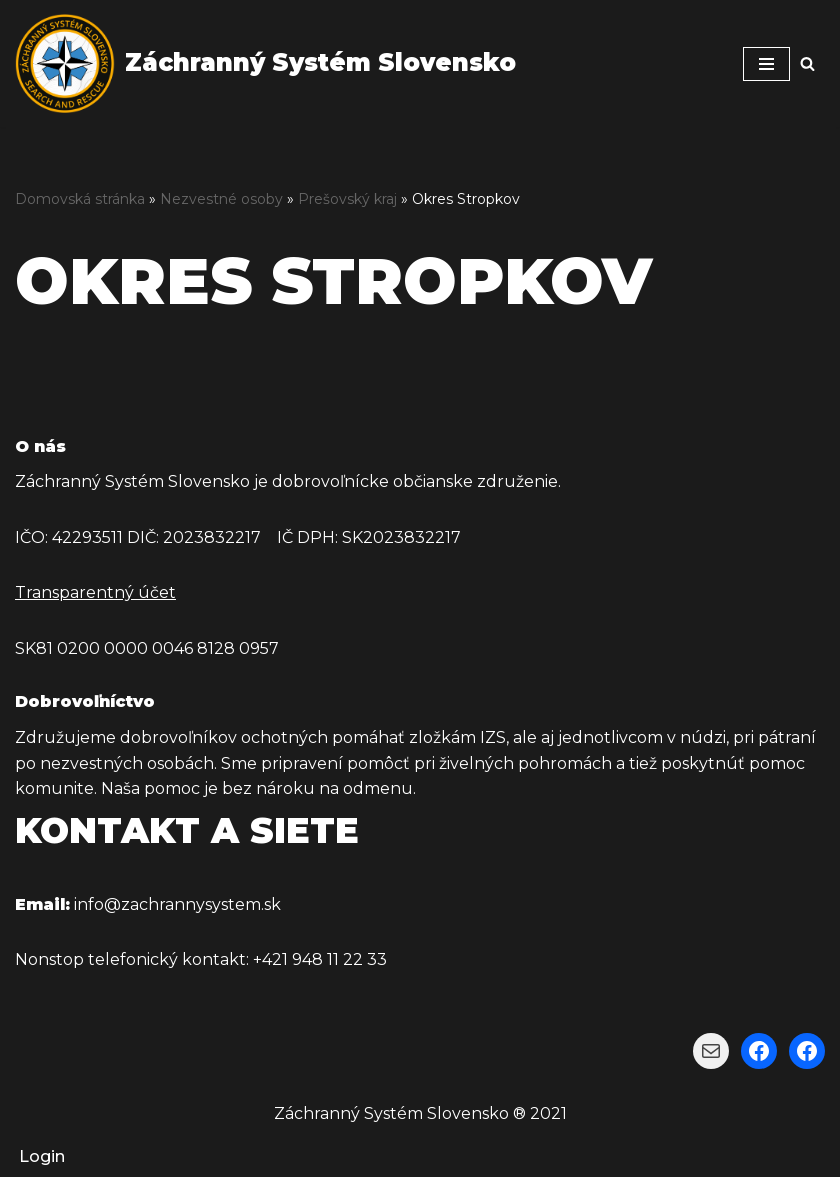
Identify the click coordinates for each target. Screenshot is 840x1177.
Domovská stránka (80, 199)
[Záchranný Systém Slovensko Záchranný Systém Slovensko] (265, 63)
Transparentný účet (95, 592)
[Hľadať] (807, 63)
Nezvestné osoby (221, 199)
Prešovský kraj (347, 199)
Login (42, 1156)
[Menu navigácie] (766, 64)
